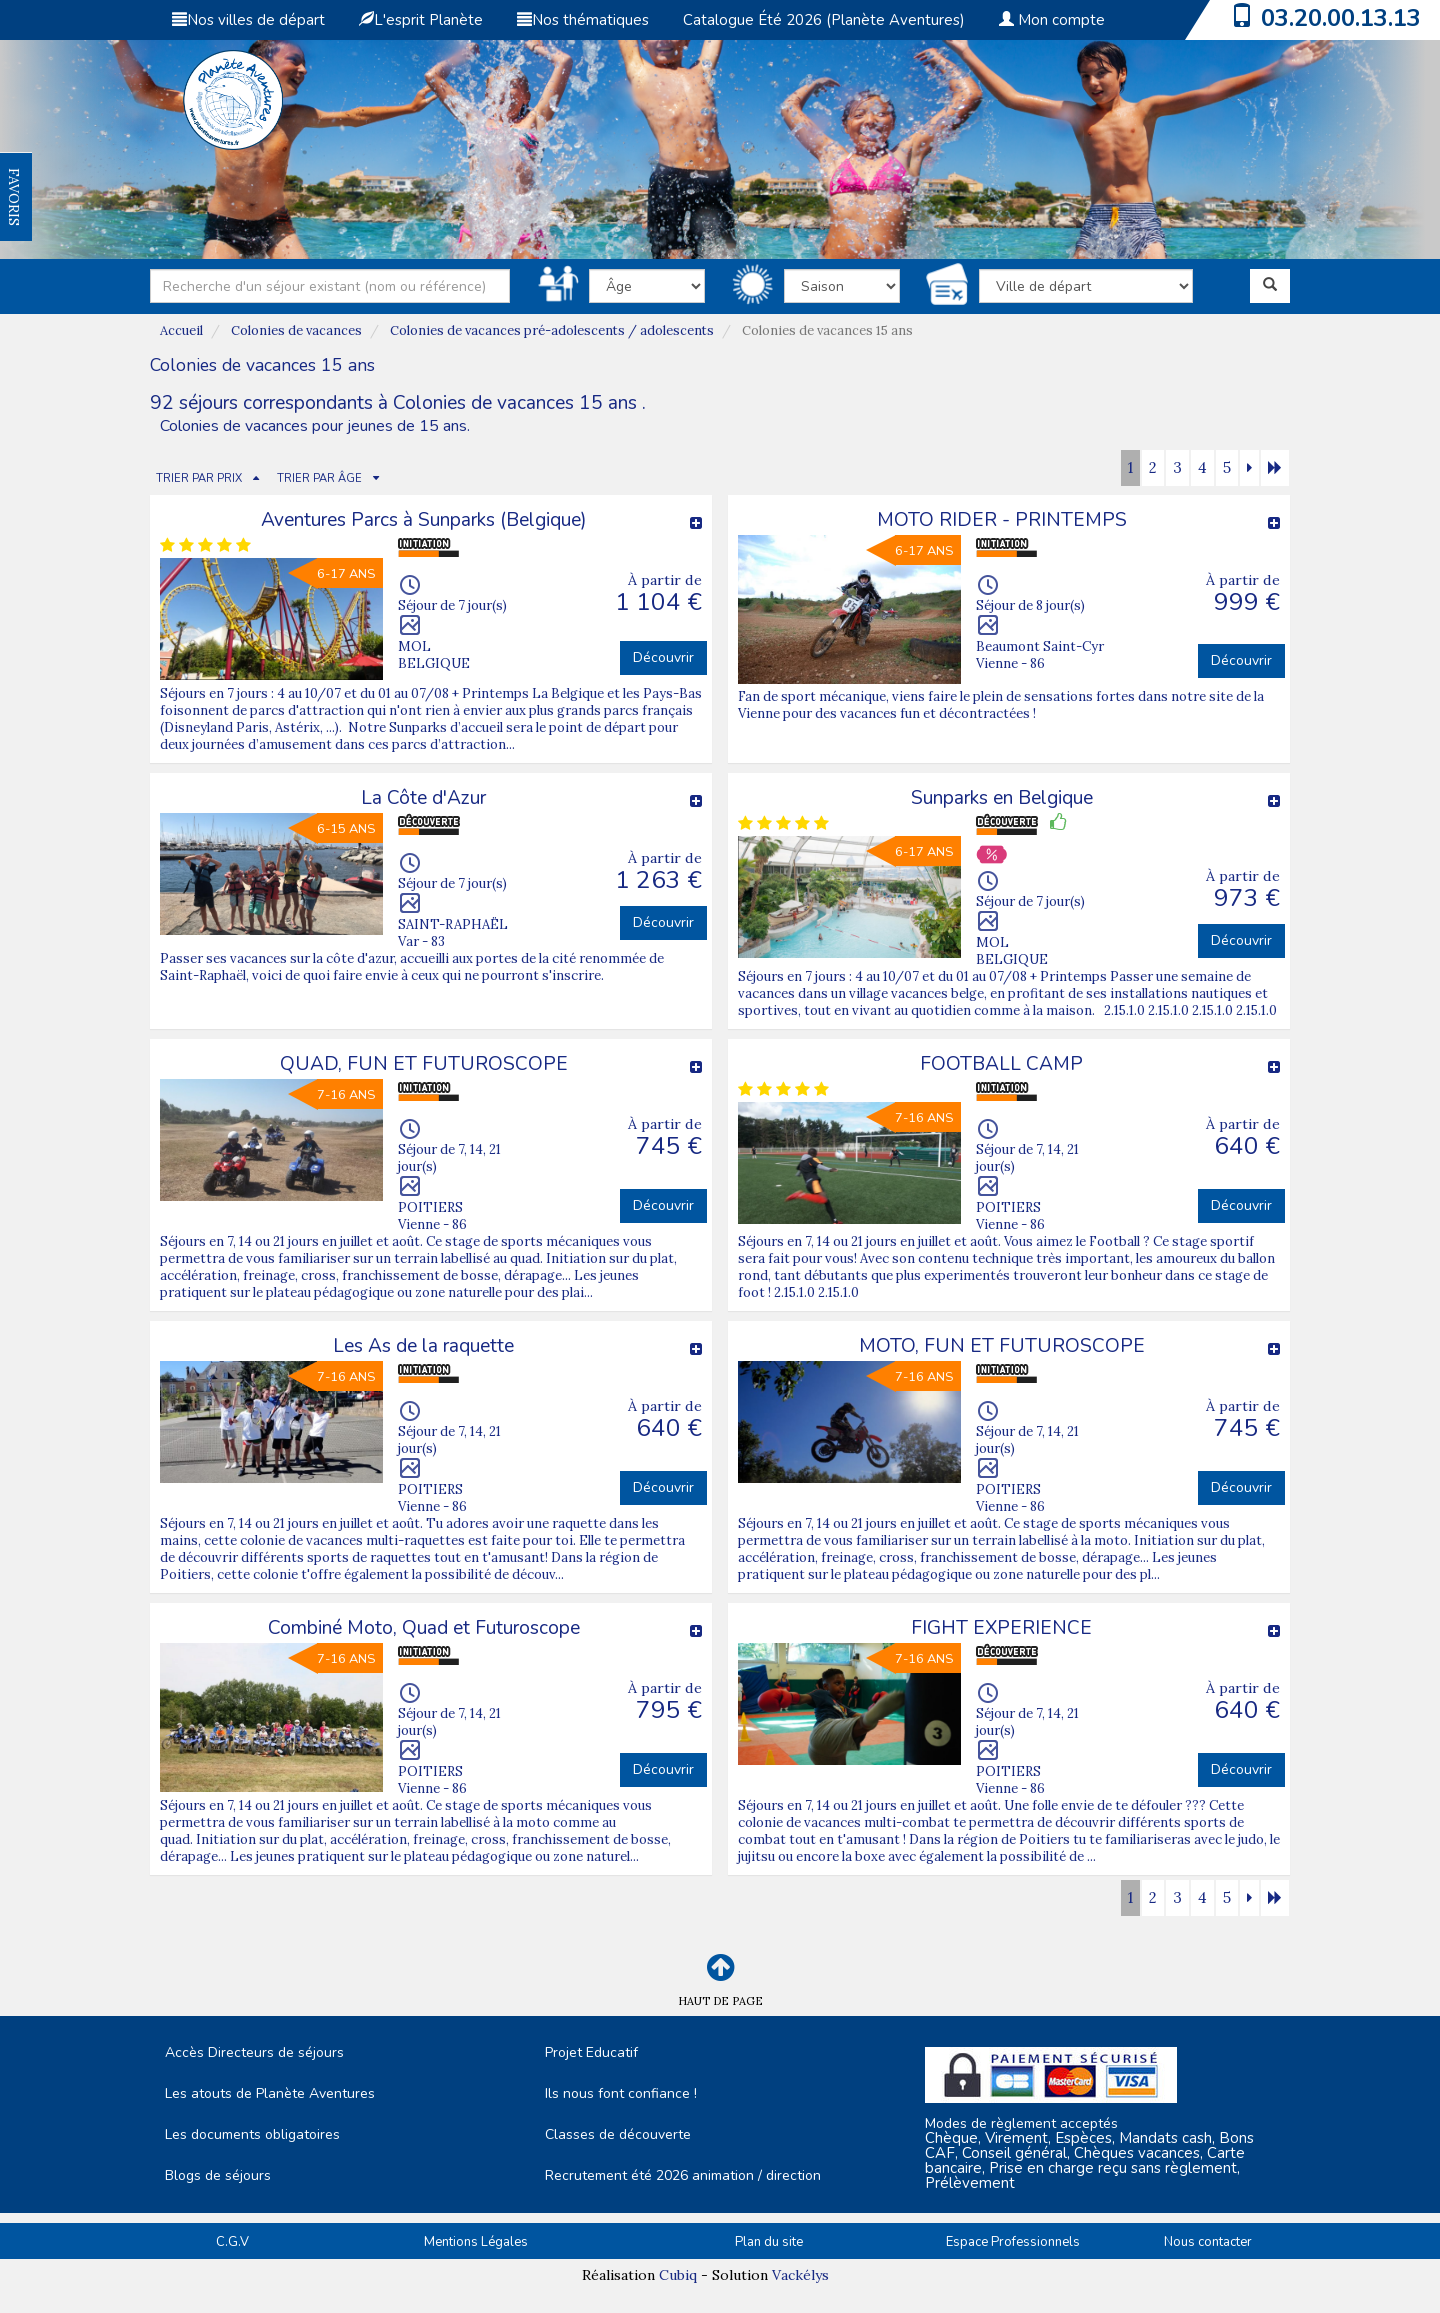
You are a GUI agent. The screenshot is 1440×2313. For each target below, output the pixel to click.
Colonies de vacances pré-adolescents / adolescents (552, 330)
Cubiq (678, 2275)
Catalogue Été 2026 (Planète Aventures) (824, 20)
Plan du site (769, 2242)
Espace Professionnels (1013, 2242)
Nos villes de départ (248, 20)
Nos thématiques (583, 20)
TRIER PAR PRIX (199, 478)
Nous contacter (1208, 2242)
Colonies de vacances (296, 330)
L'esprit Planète (421, 20)
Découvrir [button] (663, 657)
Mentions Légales (476, 2242)
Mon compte (1052, 20)
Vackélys (800, 2275)
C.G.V (232, 2242)
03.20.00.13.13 (1341, 18)
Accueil (181, 330)
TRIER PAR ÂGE (319, 478)
